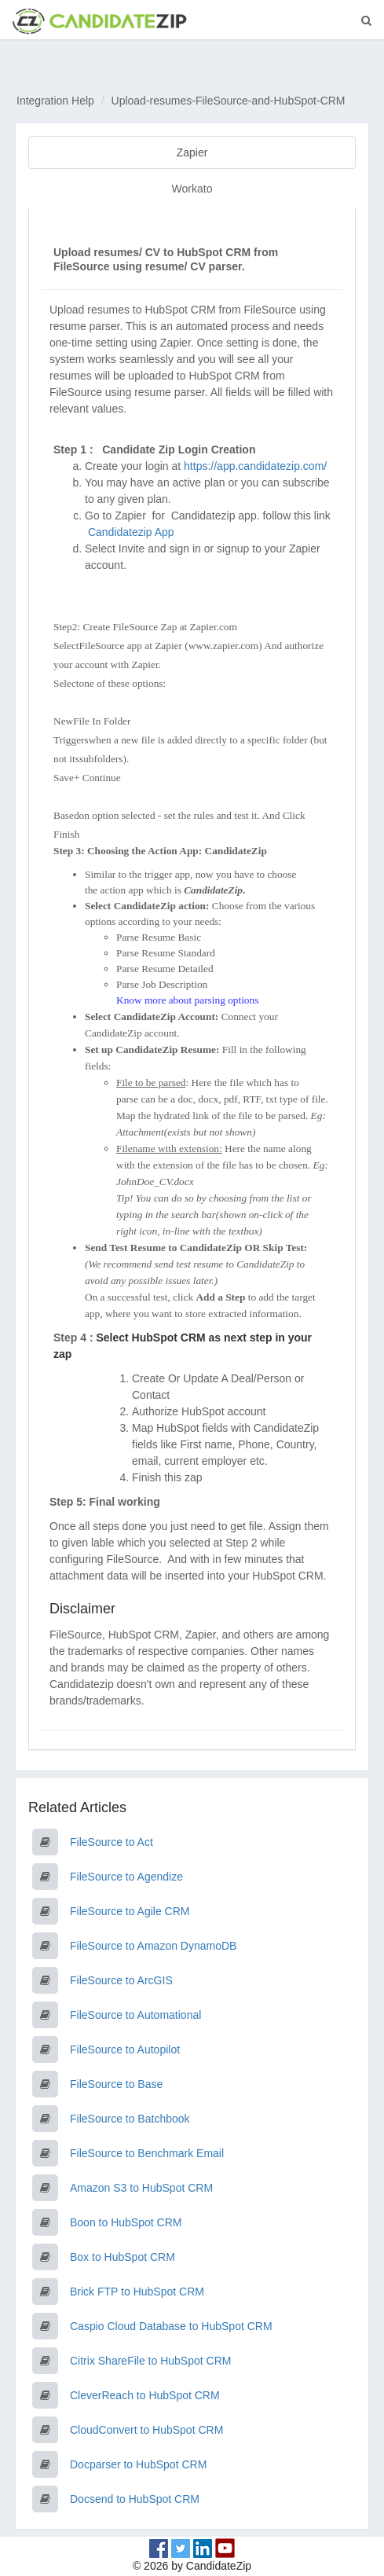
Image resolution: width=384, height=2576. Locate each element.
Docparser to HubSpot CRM (138, 2464)
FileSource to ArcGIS (121, 1980)
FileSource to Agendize (126, 1876)
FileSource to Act (111, 1842)
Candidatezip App (132, 532)
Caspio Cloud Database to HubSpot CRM (171, 2326)
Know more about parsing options (187, 1000)
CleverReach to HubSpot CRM (145, 2395)
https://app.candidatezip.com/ (255, 466)
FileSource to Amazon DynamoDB (153, 1945)
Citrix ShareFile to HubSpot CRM (150, 2360)
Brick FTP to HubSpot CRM (137, 2291)
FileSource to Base (116, 2084)
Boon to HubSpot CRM (125, 2222)
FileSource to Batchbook (130, 2118)
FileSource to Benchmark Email (147, 2153)
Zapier (192, 152)
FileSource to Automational (135, 2015)
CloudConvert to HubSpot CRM (146, 2430)
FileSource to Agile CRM (130, 1911)
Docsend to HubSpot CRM (134, 2499)
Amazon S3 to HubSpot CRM (141, 2188)
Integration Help (55, 100)
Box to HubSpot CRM (122, 2257)
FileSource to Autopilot (125, 2049)
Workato (192, 188)
